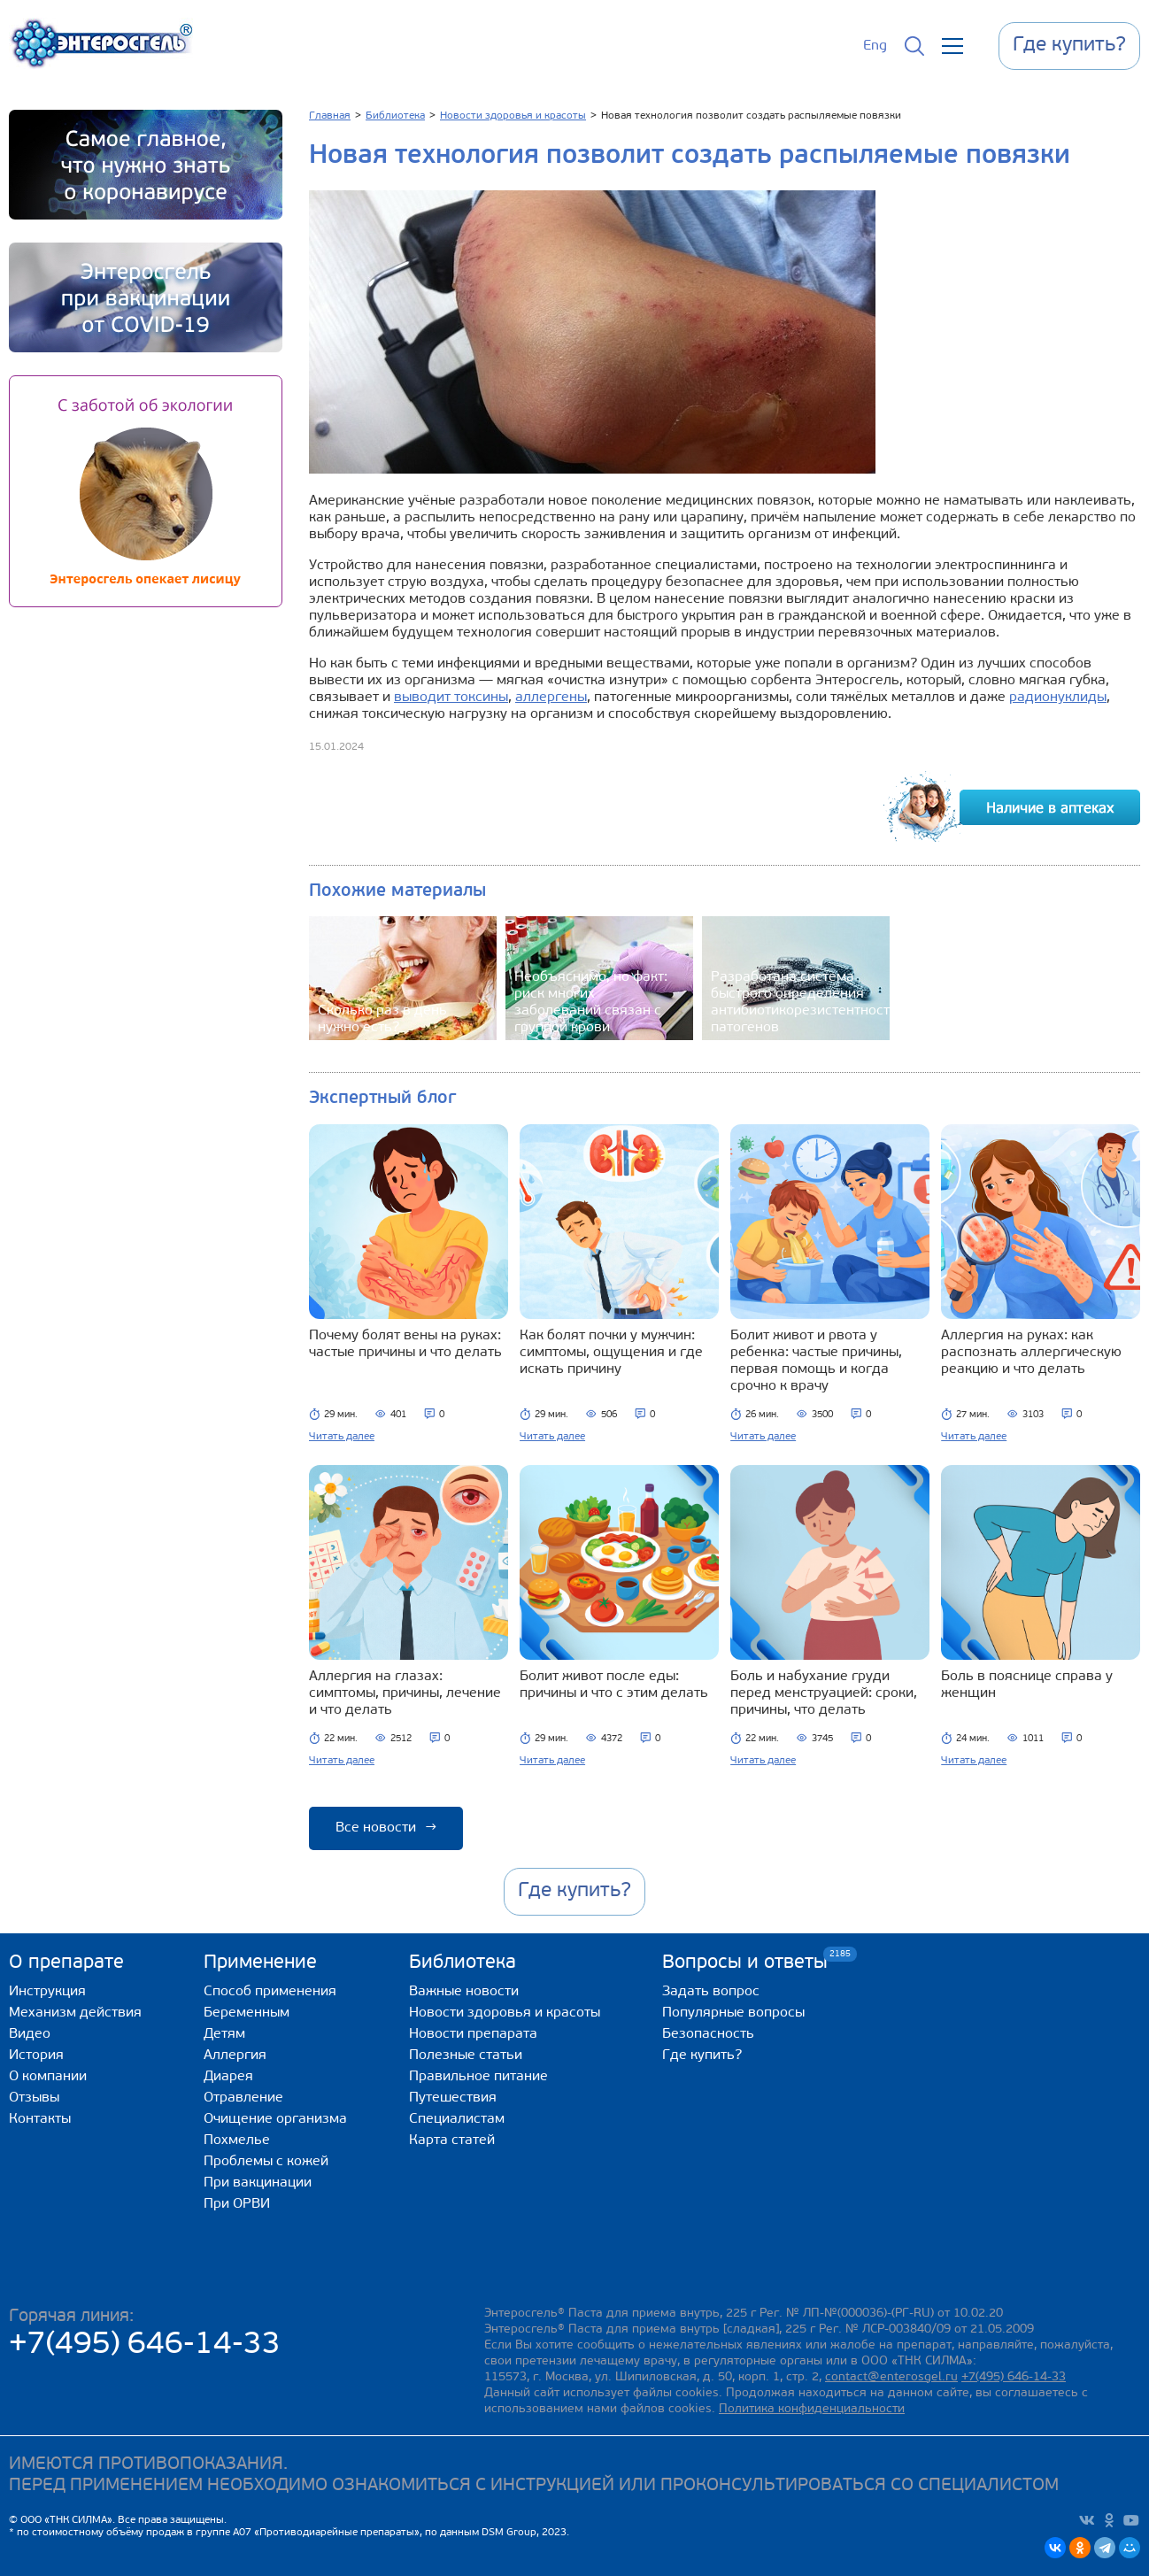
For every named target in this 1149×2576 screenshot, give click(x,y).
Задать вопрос (711, 1992)
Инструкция (47, 1992)
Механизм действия (75, 2013)
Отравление (243, 2098)
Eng (875, 46)
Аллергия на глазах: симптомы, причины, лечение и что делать (405, 1693)
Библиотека (462, 1963)
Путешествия (453, 2098)
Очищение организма (275, 2119)
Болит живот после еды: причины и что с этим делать (614, 1685)
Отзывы (34, 2098)
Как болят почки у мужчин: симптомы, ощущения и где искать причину (611, 1353)
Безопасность (708, 2034)
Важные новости (464, 1992)
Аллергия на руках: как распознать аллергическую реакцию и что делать (1031, 1353)
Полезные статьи (465, 2055)
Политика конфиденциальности (812, 2409)
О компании (48, 2077)
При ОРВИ (237, 2204)
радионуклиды (1058, 697)
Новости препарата (473, 2034)
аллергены (551, 697)
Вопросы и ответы (745, 1962)
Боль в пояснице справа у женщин (1027, 1685)
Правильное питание (478, 2077)
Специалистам (457, 2119)
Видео (29, 2034)
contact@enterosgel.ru (891, 2377)
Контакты (40, 2119)
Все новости (385, 1828)
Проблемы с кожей (266, 2162)
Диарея (228, 2077)
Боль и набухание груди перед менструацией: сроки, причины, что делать (823, 1693)
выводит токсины (451, 697)
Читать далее (341, 1436)
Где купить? (702, 2055)
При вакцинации (258, 2183)
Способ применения (270, 1992)
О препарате (66, 1963)
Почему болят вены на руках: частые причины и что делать (405, 1344)
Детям (224, 2034)
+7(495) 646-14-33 (145, 2345)
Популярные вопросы (733, 2013)
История (36, 2055)
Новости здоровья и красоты (504, 2013)
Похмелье (237, 2140)
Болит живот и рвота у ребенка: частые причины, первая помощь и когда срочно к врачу (816, 1361)
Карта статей (452, 2140)
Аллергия (235, 2055)
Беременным (246, 2013)
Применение (260, 1963)
